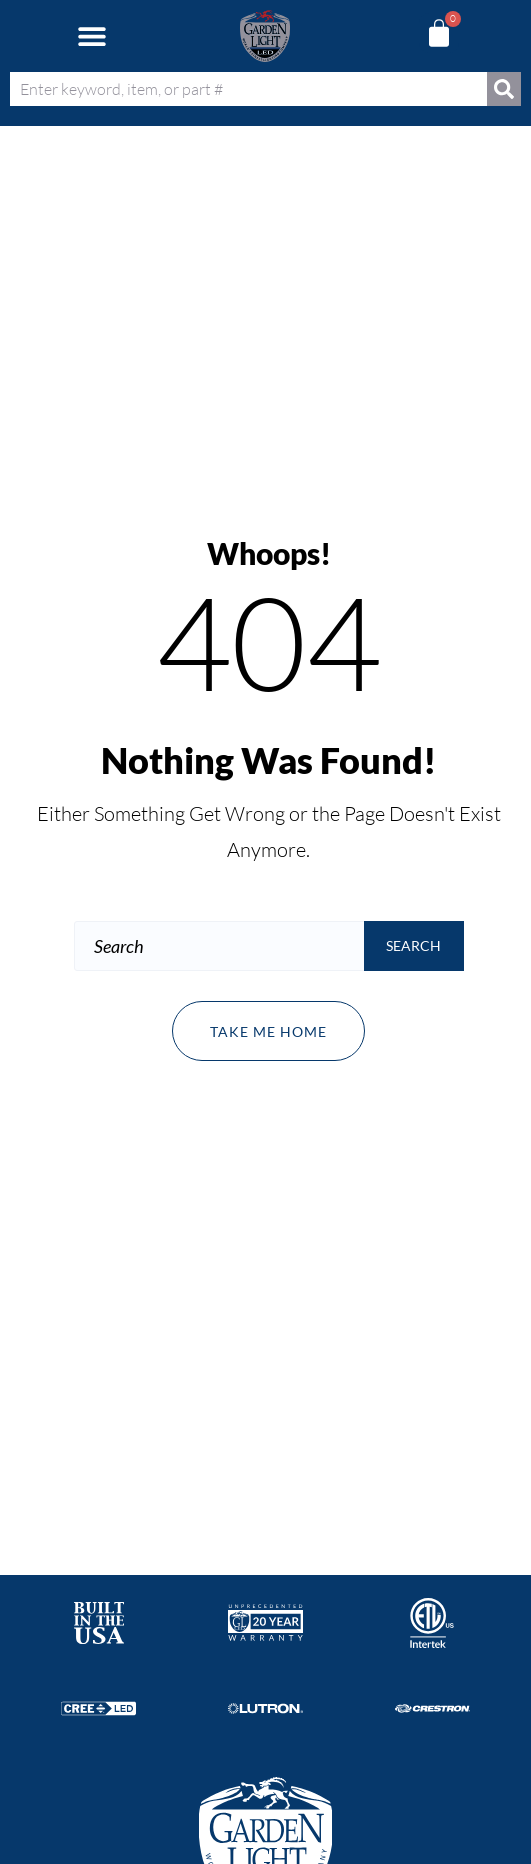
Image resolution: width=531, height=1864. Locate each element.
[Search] (504, 89)
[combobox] (248, 89)
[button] (91, 36)
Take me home (268, 1031)
